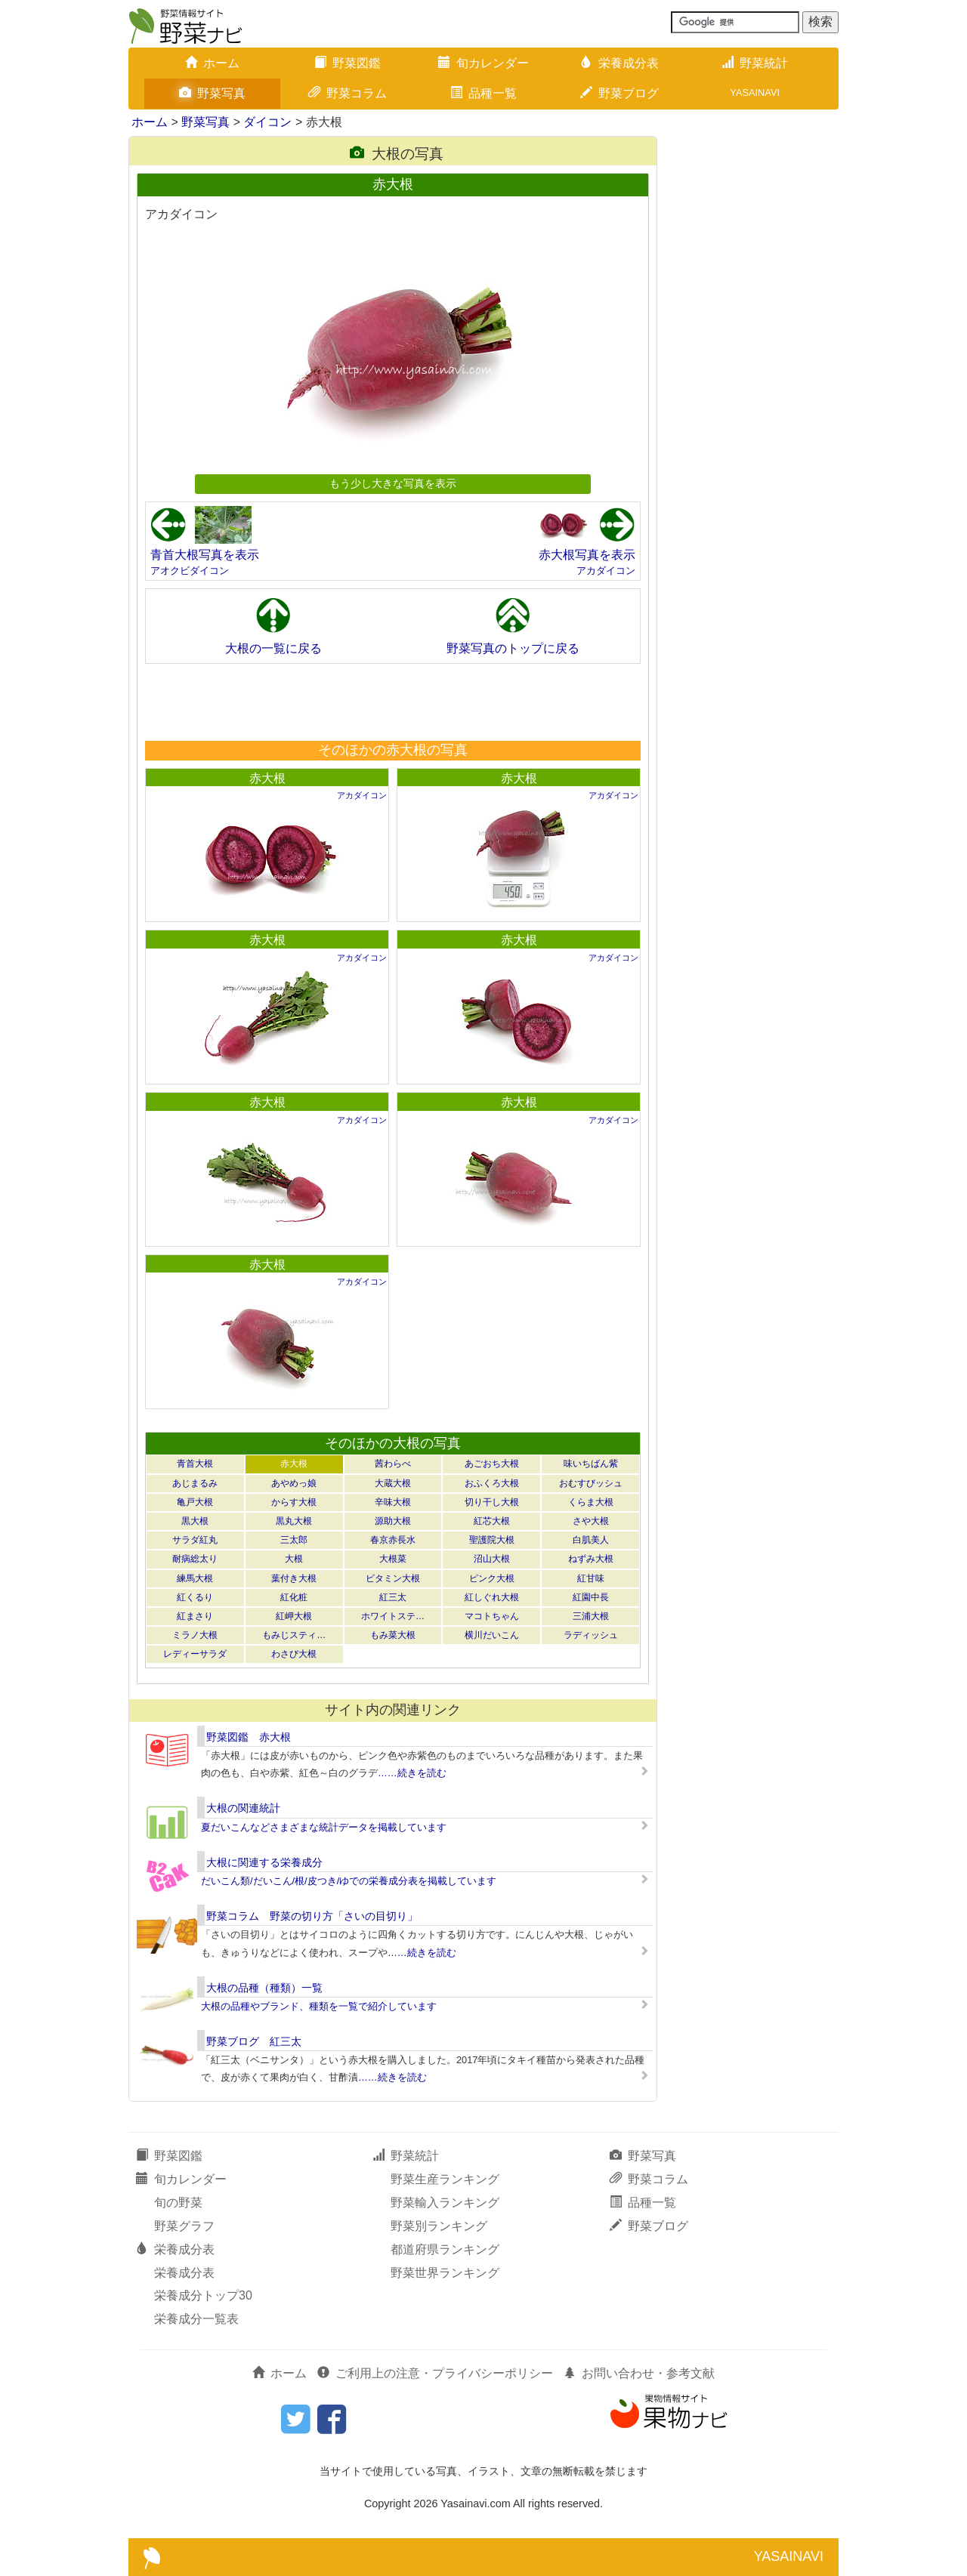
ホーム (212, 63)
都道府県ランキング (445, 2249)
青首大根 (195, 1463)
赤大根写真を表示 (587, 554)
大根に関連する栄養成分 (264, 1862)
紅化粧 (293, 1597)
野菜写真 (212, 93)
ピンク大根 (491, 1578)
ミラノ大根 (195, 1635)
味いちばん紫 (591, 1463)
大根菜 (392, 1558)
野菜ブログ (619, 93)
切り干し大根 (492, 1502)
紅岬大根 (294, 1616)
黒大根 (195, 1521)
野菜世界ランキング (445, 2272)
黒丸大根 (294, 1521)
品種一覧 (483, 93)
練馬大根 (195, 1578)
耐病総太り (195, 1558)
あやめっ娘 (294, 1483)
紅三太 (392, 1597)
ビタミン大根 (393, 1578)
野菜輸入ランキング (445, 2202)
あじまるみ (195, 1483)
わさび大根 (294, 1654)
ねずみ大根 (590, 1558)
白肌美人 (591, 1540)
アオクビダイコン (189, 570)
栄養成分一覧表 (196, 2318)
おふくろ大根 (492, 1483)
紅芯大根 (492, 1521)
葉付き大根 (294, 1578)
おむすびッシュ (591, 1483)
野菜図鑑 (347, 63)
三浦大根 (591, 1616)
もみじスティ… (294, 1635)
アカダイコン (605, 570)
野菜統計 (754, 63)
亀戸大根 (195, 1502)
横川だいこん (492, 1635)
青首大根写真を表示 (204, 554)
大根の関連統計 (243, 1808)
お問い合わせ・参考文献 (639, 2373)
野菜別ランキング (439, 2226)
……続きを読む (412, 1773)
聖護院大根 (491, 1540)
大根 (294, 1558)
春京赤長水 (393, 1540)
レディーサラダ (195, 1654)
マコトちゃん (492, 1616)
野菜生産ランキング (445, 2179)
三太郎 (293, 1540)
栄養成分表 (619, 63)
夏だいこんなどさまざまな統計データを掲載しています (323, 1827)
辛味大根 (393, 1502)
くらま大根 (590, 1502)
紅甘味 (590, 1578)
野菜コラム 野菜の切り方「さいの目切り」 (312, 1916)
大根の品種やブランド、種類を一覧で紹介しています (319, 2006)
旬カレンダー (483, 63)
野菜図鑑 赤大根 (248, 1737)
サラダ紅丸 (195, 1540)
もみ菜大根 (393, 1635)
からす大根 (294, 1502)
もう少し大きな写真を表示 (392, 483)
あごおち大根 (492, 1463)
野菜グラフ (184, 2226)
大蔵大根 (393, 1483)
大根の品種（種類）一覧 (264, 1988)
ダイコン (267, 122)
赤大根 (267, 778)
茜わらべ (393, 1463)
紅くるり (195, 1597)
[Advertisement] (392, 701)
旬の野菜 (178, 2202)
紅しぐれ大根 (492, 1597)
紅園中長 (591, 1597)
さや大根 (591, 1521)
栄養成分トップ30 (203, 2295)
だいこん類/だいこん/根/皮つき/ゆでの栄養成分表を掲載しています (348, 1880)
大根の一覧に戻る (273, 648)
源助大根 (393, 1521)
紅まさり (195, 1616)
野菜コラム (347, 93)
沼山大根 (492, 1558)
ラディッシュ (591, 1635)
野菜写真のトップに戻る (512, 648)
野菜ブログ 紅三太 (253, 2041)
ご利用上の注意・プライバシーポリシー (435, 2373)
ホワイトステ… (393, 1616)
